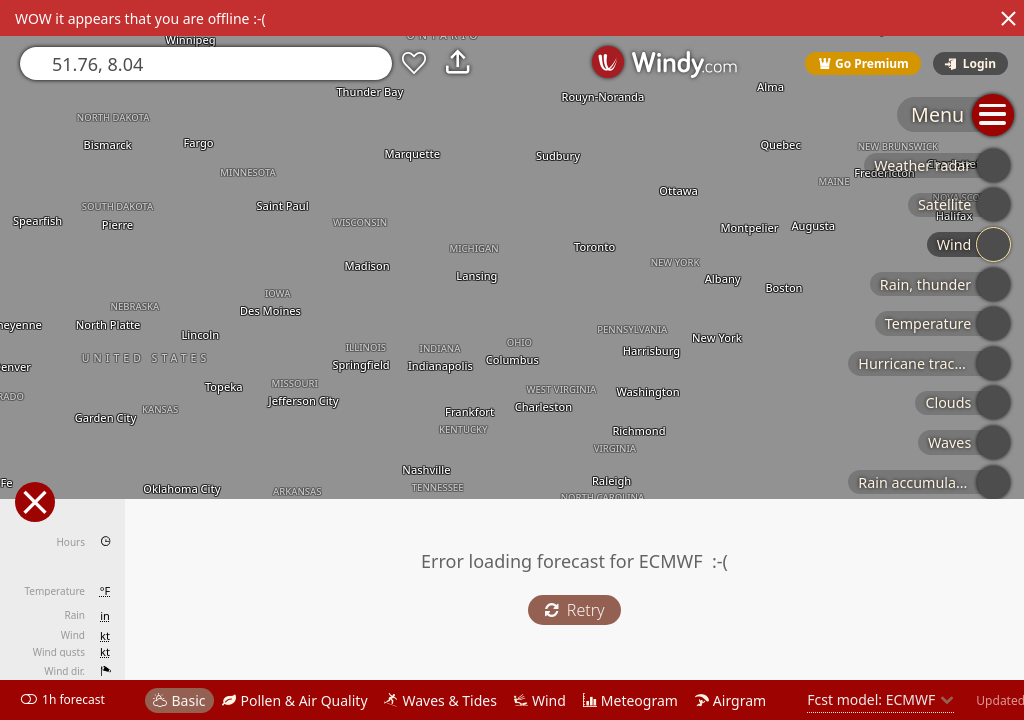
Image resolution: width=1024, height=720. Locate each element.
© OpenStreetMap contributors (941, 713)
